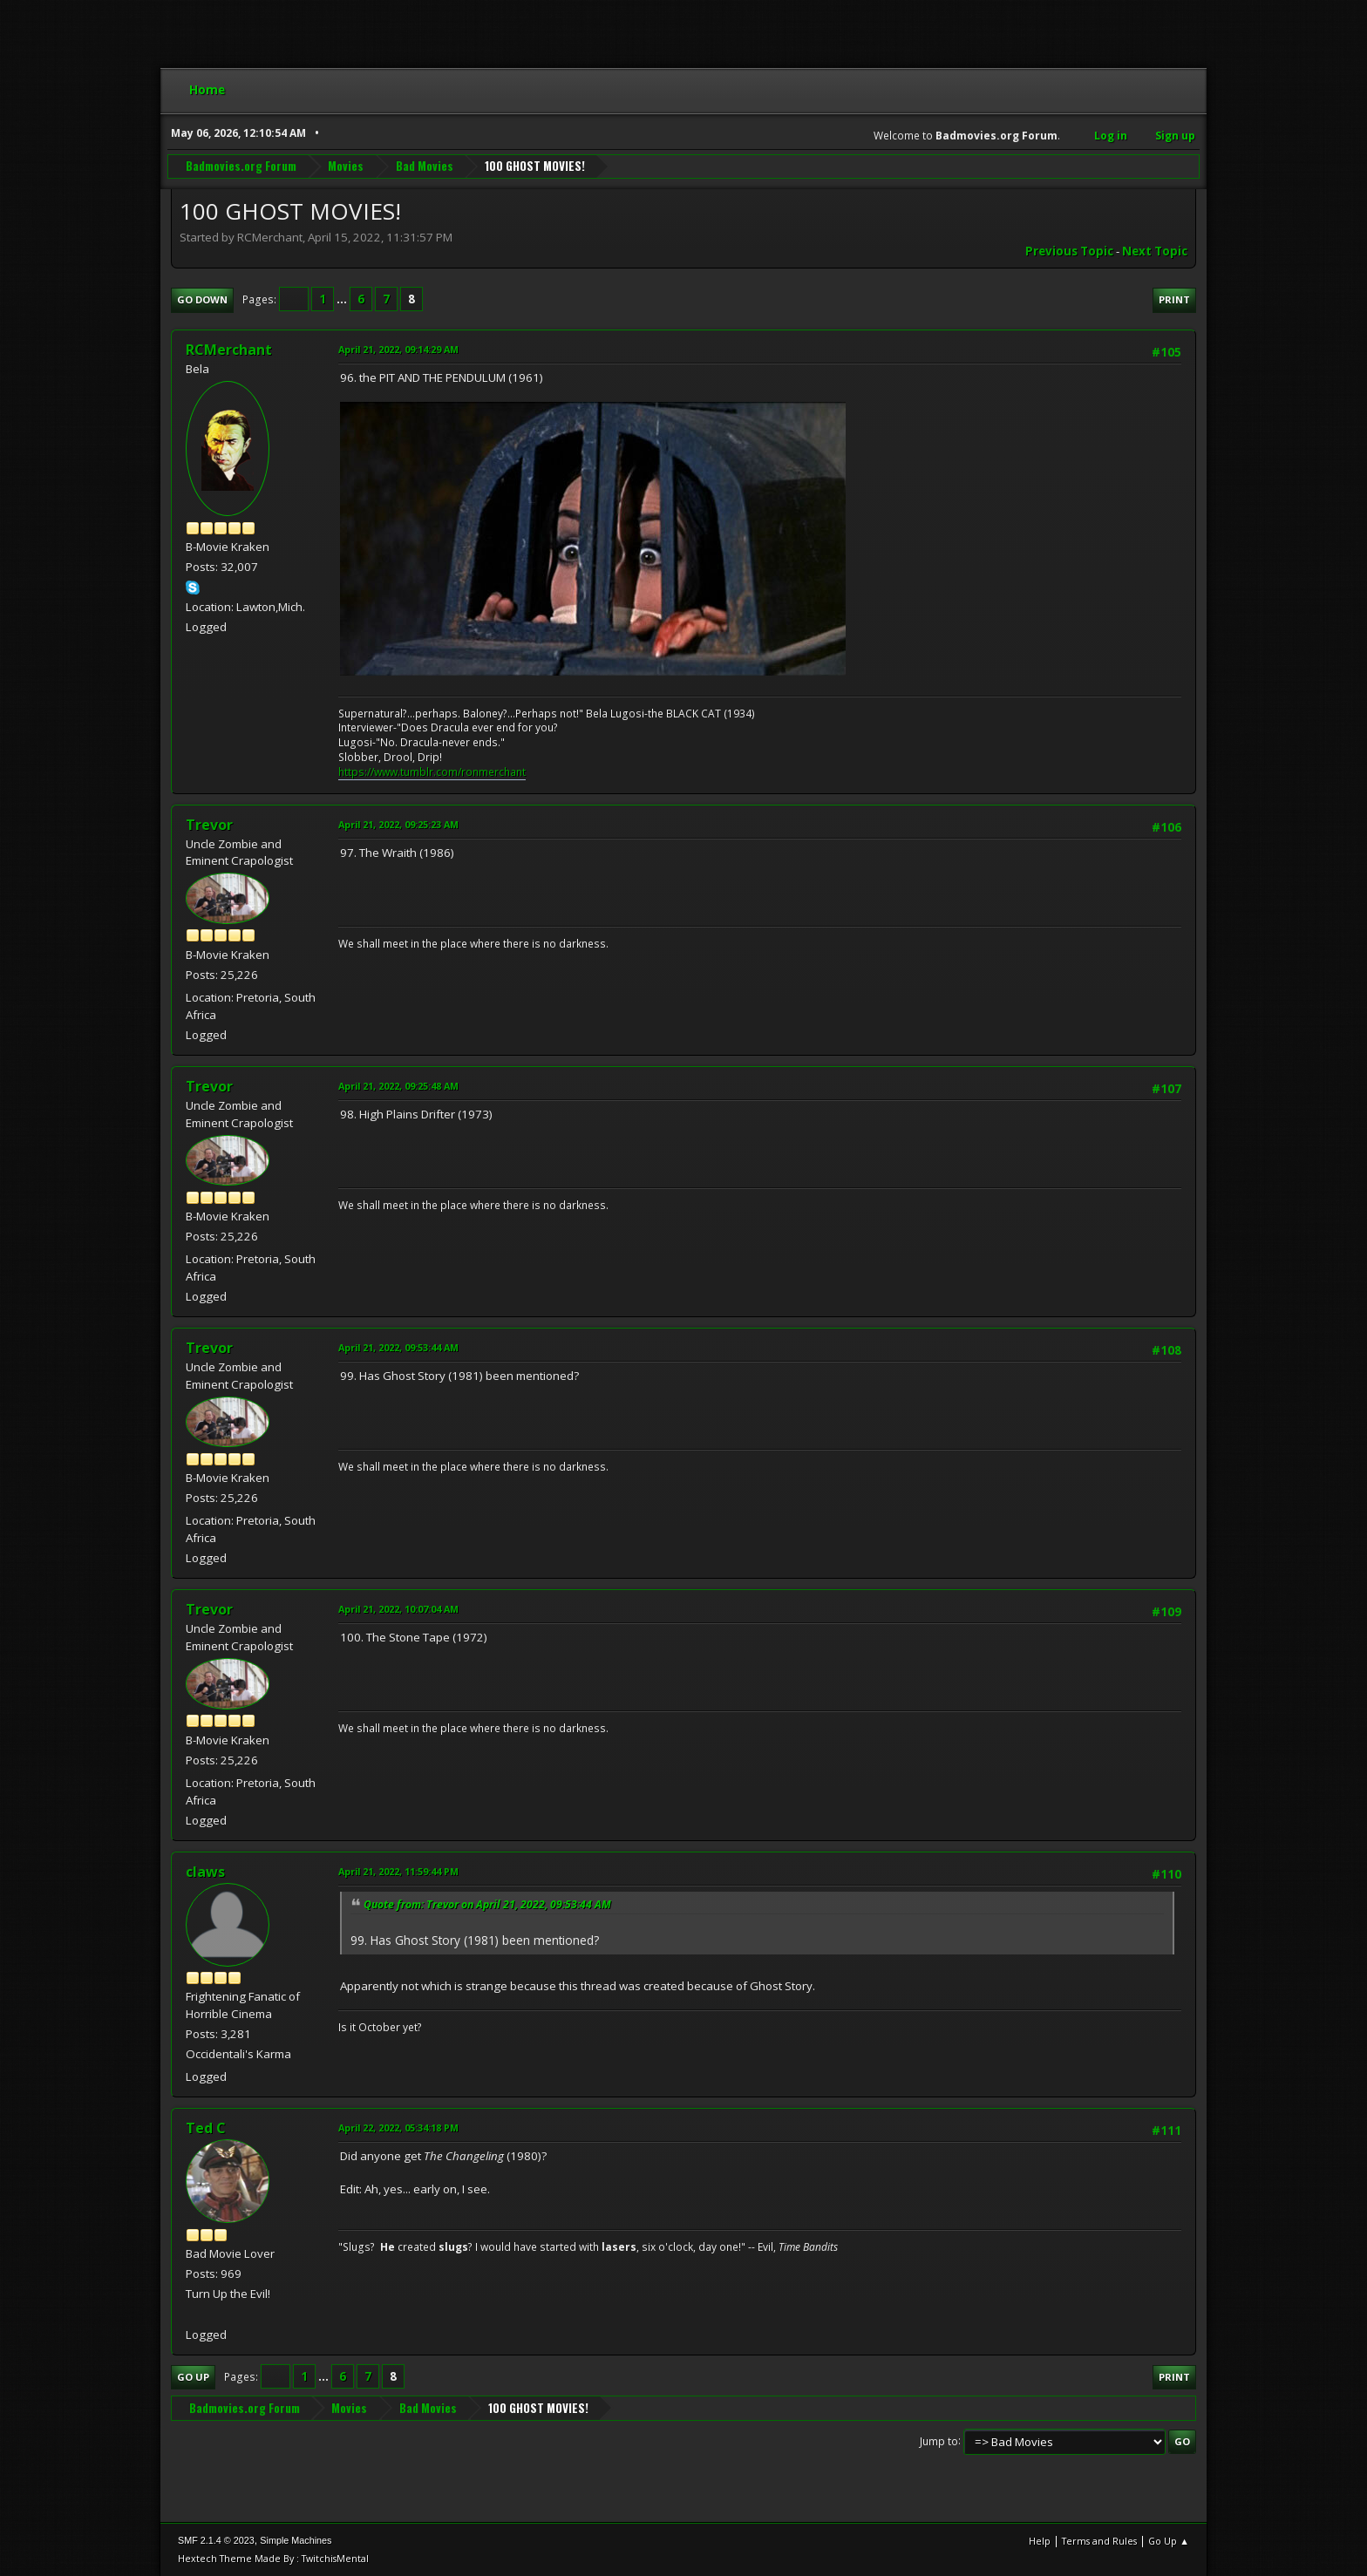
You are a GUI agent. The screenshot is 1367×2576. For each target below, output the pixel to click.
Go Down (202, 299)
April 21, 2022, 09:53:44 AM (398, 1347)
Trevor (209, 824)
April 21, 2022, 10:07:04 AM (398, 1608)
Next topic (1154, 251)
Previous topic (1069, 251)
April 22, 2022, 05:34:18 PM (398, 2127)
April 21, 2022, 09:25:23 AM (398, 824)
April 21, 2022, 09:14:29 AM (398, 349)
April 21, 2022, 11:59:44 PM (398, 1871)
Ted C (206, 2128)
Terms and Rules (1099, 2540)
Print (1174, 299)
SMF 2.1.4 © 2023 (216, 2540)
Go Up (193, 2376)
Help (1040, 2540)
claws (205, 1871)
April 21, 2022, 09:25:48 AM (398, 1085)
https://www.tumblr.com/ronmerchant (432, 772)
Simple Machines (295, 2540)
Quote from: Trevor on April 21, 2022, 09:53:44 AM (487, 1904)
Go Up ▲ (1168, 2540)
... (343, 299)
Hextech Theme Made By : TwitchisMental (273, 2558)
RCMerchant (229, 349)
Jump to (939, 2440)
